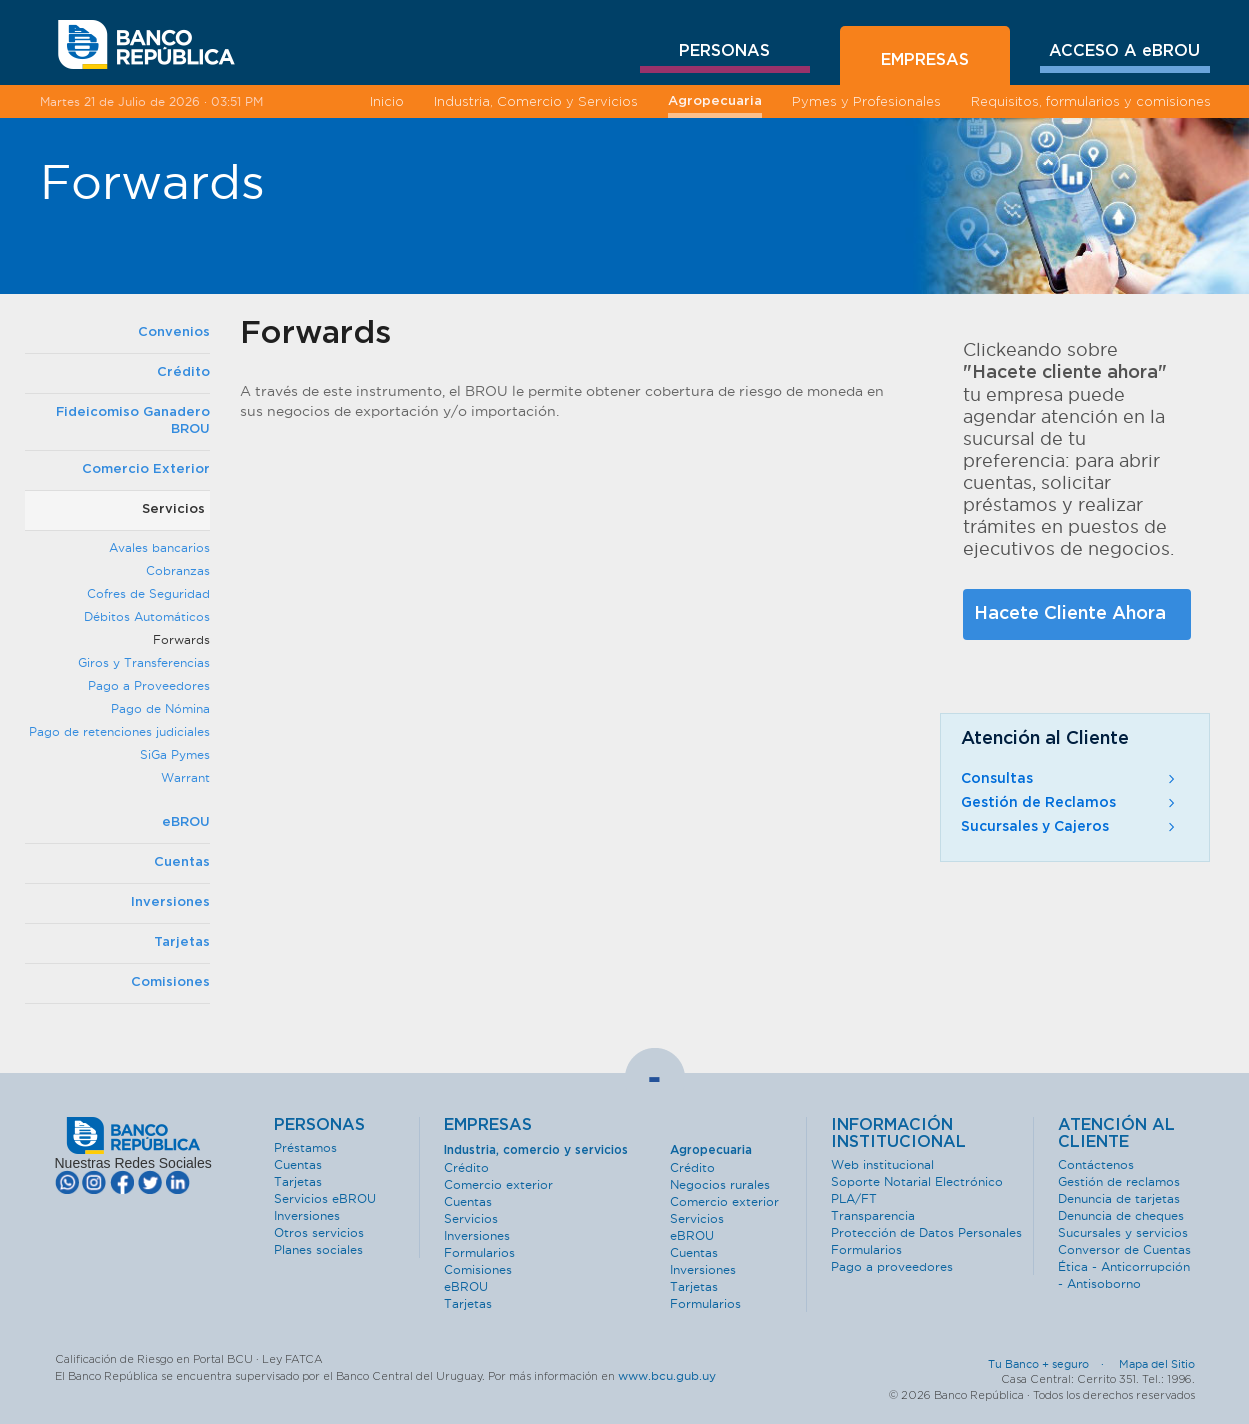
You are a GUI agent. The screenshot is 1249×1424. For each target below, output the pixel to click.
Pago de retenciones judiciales (119, 731)
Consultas (1070, 779)
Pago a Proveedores (149, 685)
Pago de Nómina (160, 708)
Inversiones (170, 902)
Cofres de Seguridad (148, 593)
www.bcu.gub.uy (667, 1375)
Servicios (173, 509)
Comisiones (170, 982)
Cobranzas (178, 570)
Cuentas (182, 862)
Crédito (183, 372)
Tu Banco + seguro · (1052, 1364)
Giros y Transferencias (144, 662)
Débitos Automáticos (147, 616)
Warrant (185, 777)
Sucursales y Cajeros (1070, 827)
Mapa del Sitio (1157, 1364)
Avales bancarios (159, 547)
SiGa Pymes (175, 754)
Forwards (181, 639)
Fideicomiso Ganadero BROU (133, 421)
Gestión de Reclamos (1070, 803)
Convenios (174, 332)
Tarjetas (182, 942)
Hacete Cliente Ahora (1070, 614)
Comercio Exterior (146, 469)
